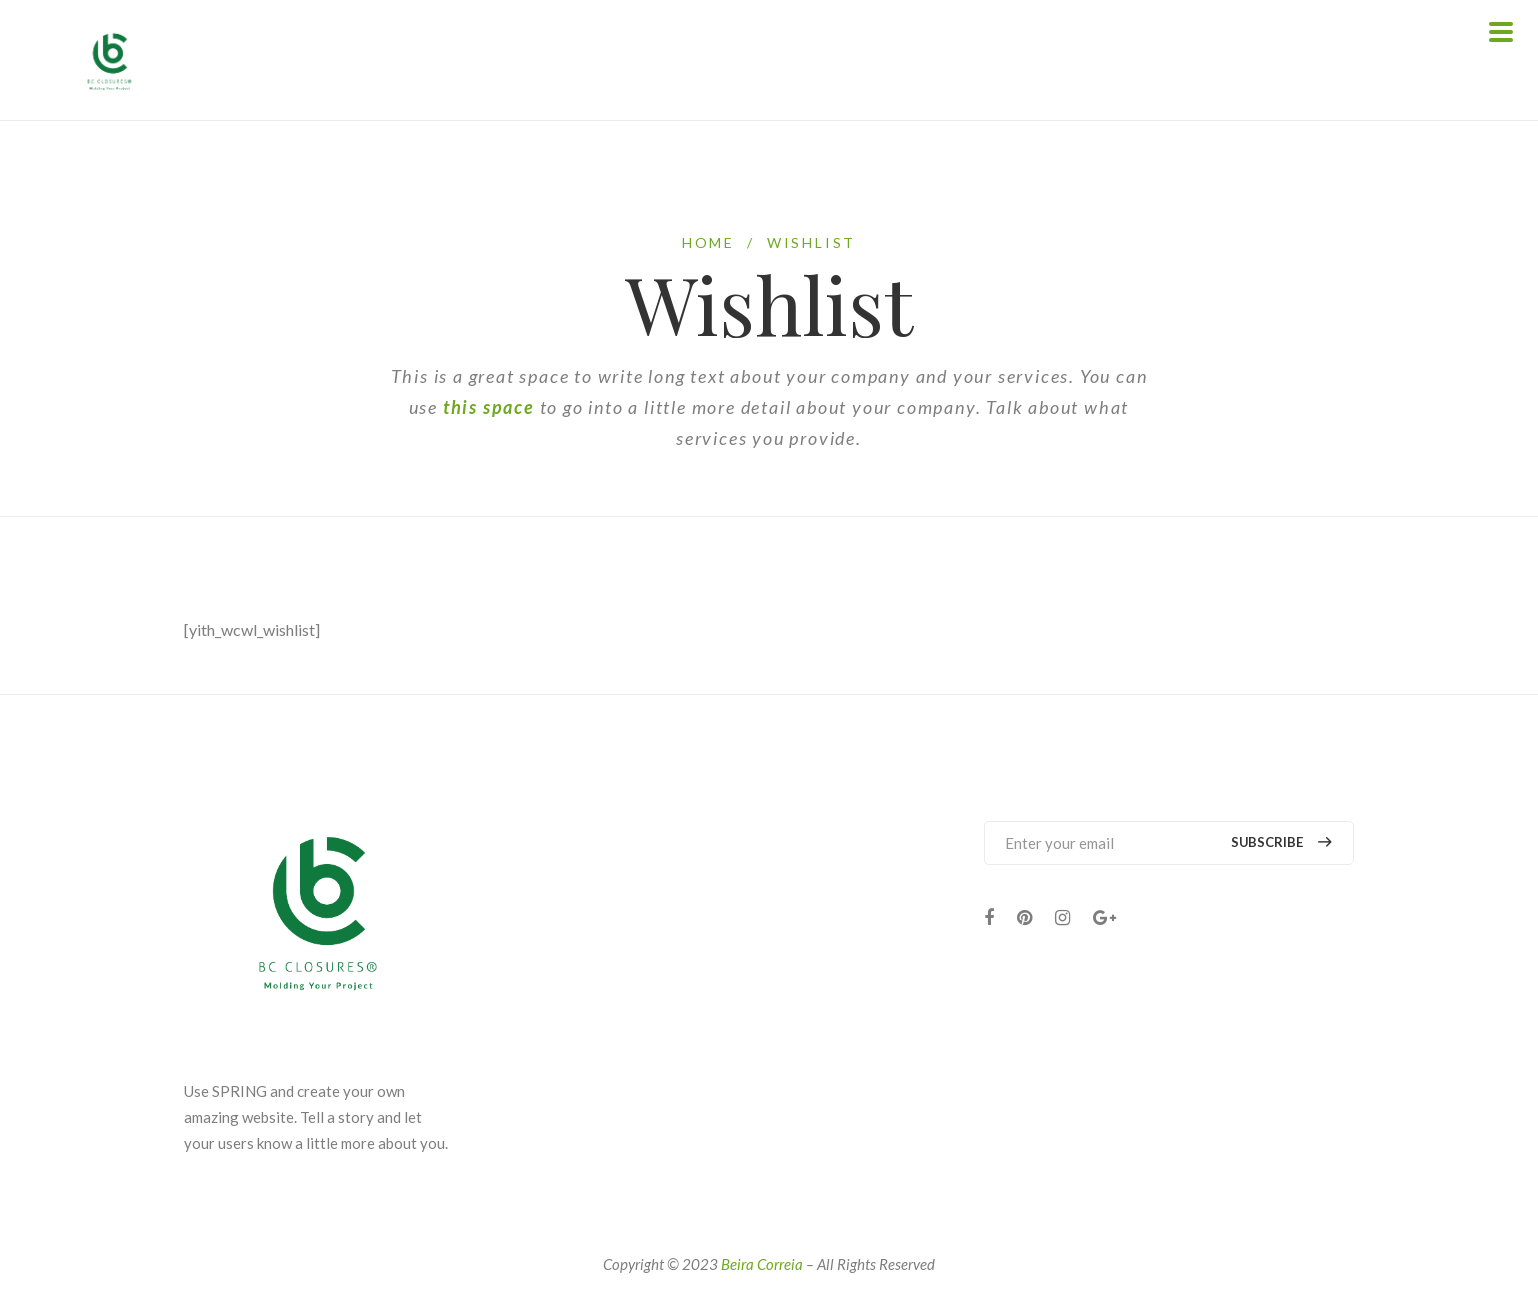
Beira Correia (762, 1264)
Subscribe (1280, 842)
